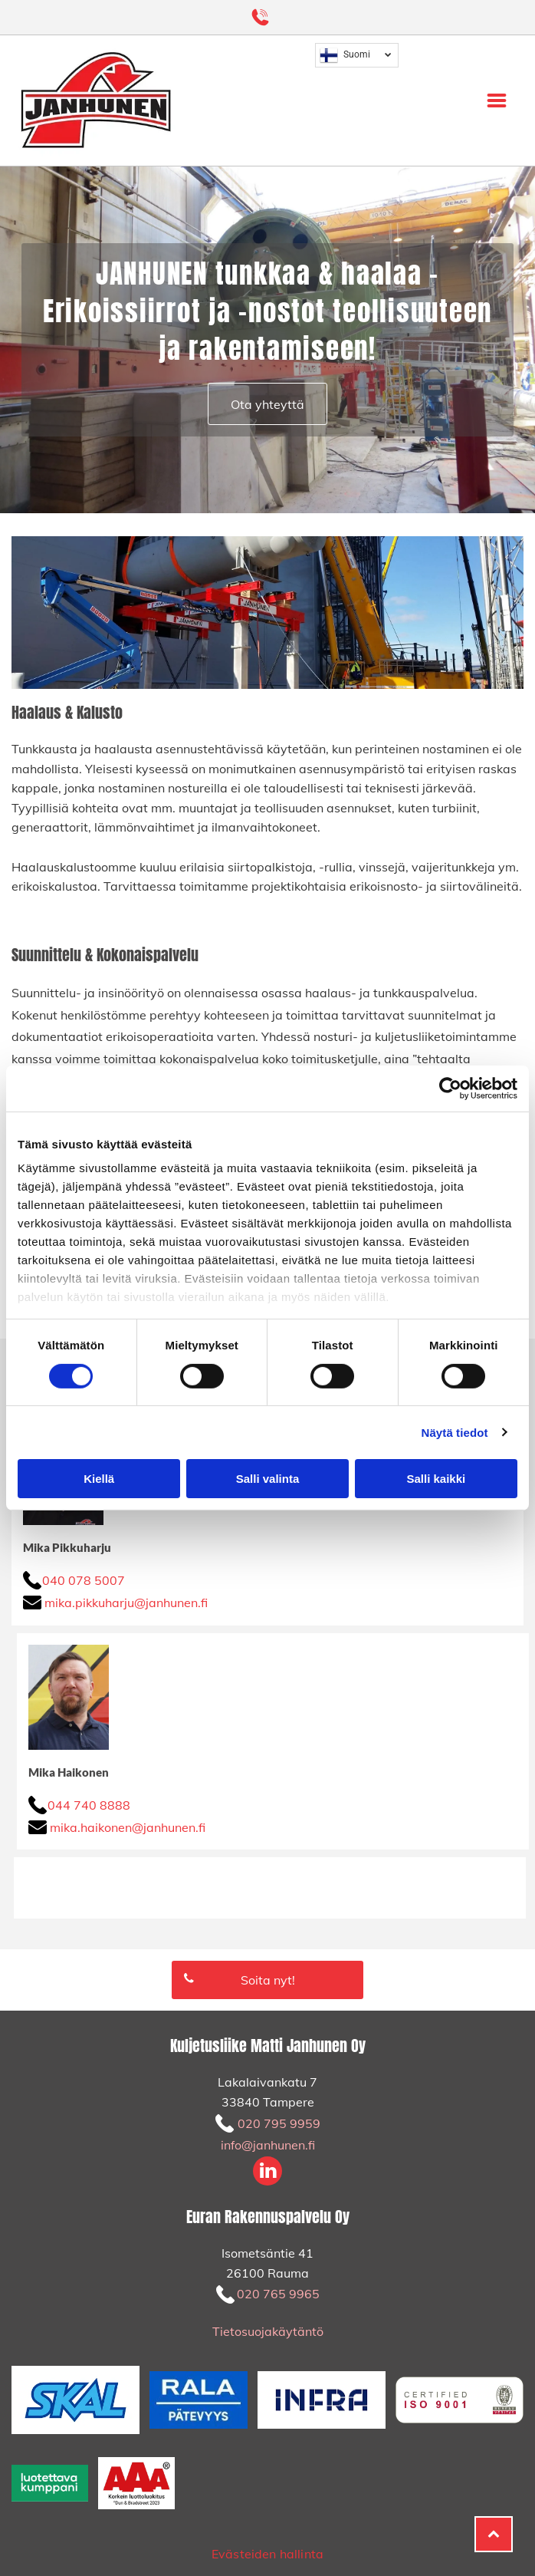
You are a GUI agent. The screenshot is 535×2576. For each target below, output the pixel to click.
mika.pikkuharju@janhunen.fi (126, 1602)
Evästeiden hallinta (267, 2553)
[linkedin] (267, 2172)
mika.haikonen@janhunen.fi (127, 1827)
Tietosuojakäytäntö (267, 2331)
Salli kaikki (435, 1478)
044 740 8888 (89, 1805)
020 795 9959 (279, 2123)
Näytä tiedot (455, 1431)
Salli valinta (268, 1478)
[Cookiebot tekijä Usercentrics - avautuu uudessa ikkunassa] (450, 1088)
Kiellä (99, 1478)
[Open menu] (496, 100)
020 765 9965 (278, 2293)
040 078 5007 (83, 1580)
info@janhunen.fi (268, 2145)
